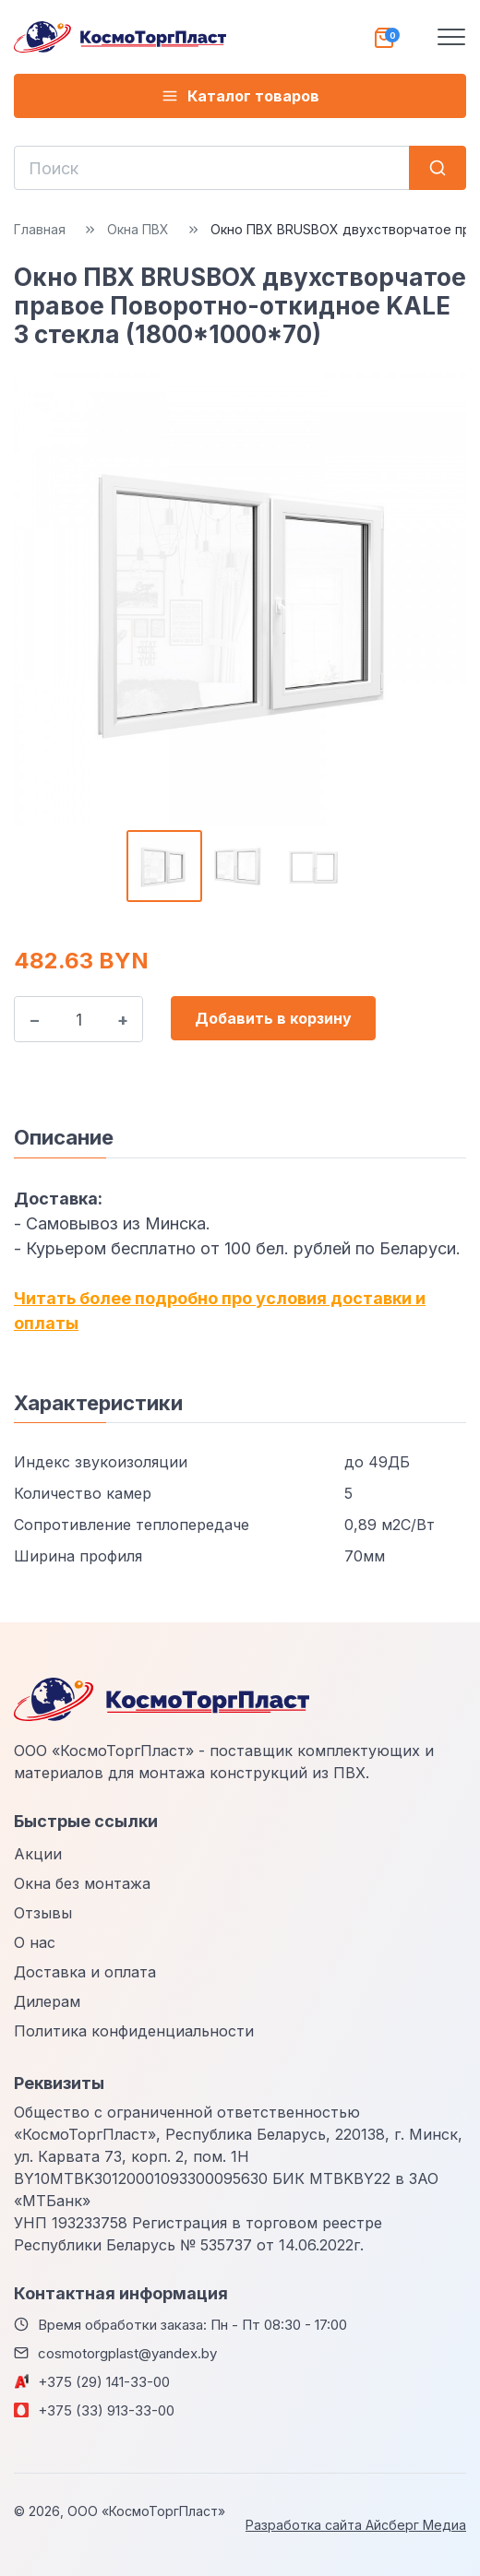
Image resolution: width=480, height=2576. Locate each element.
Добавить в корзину (273, 1018)
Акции (38, 1854)
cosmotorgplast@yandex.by (127, 2353)
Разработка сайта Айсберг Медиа (356, 2525)
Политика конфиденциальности (134, 2031)
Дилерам (47, 2001)
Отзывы (43, 1913)
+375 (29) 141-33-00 (104, 2382)
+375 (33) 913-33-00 (106, 2410)
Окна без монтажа (82, 1883)
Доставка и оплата (85, 1972)
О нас (34, 1942)
